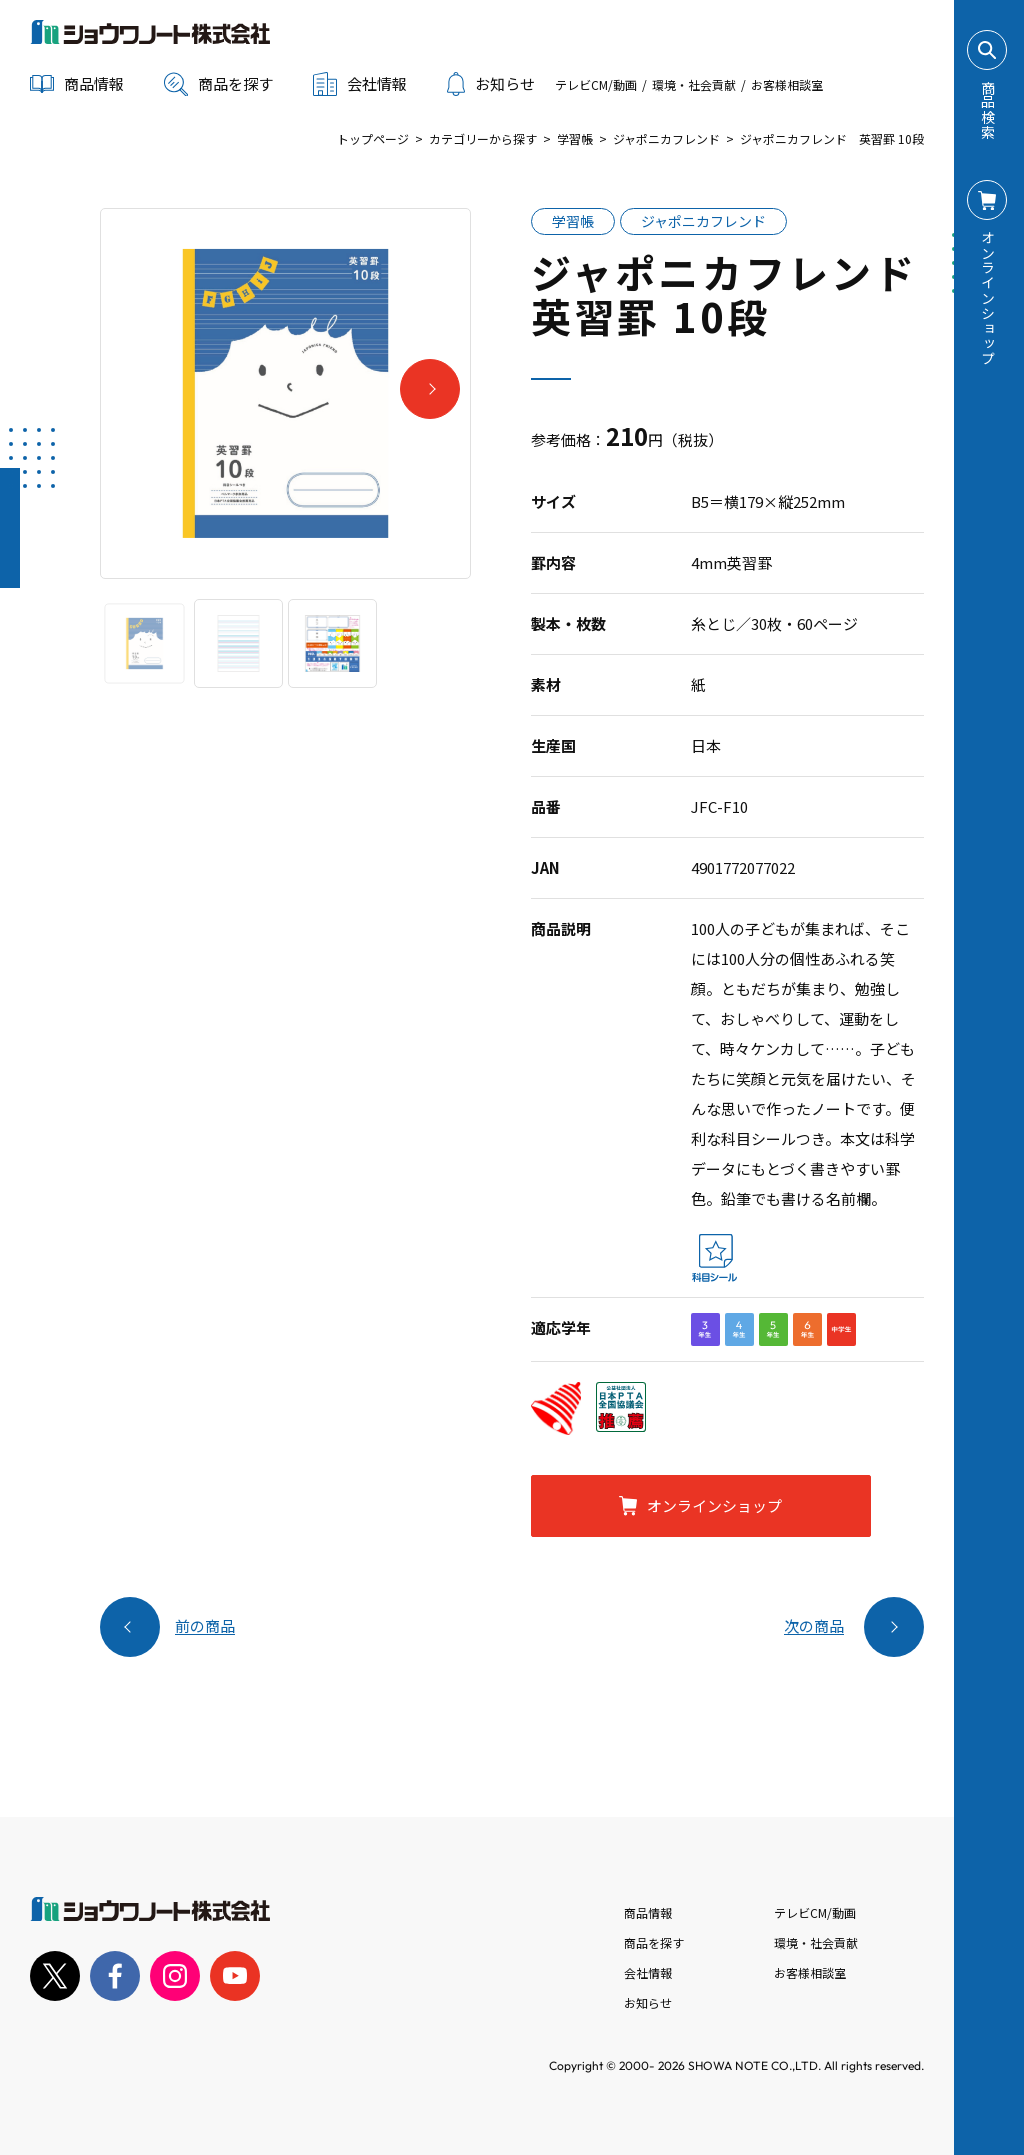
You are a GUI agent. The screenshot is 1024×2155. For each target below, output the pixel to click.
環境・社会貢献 (694, 84)
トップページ (373, 138)
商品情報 (648, 1912)
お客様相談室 (787, 84)
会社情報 (648, 1972)
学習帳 (575, 138)
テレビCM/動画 (596, 84)
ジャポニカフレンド (666, 138)
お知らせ (491, 84)
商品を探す (218, 84)
